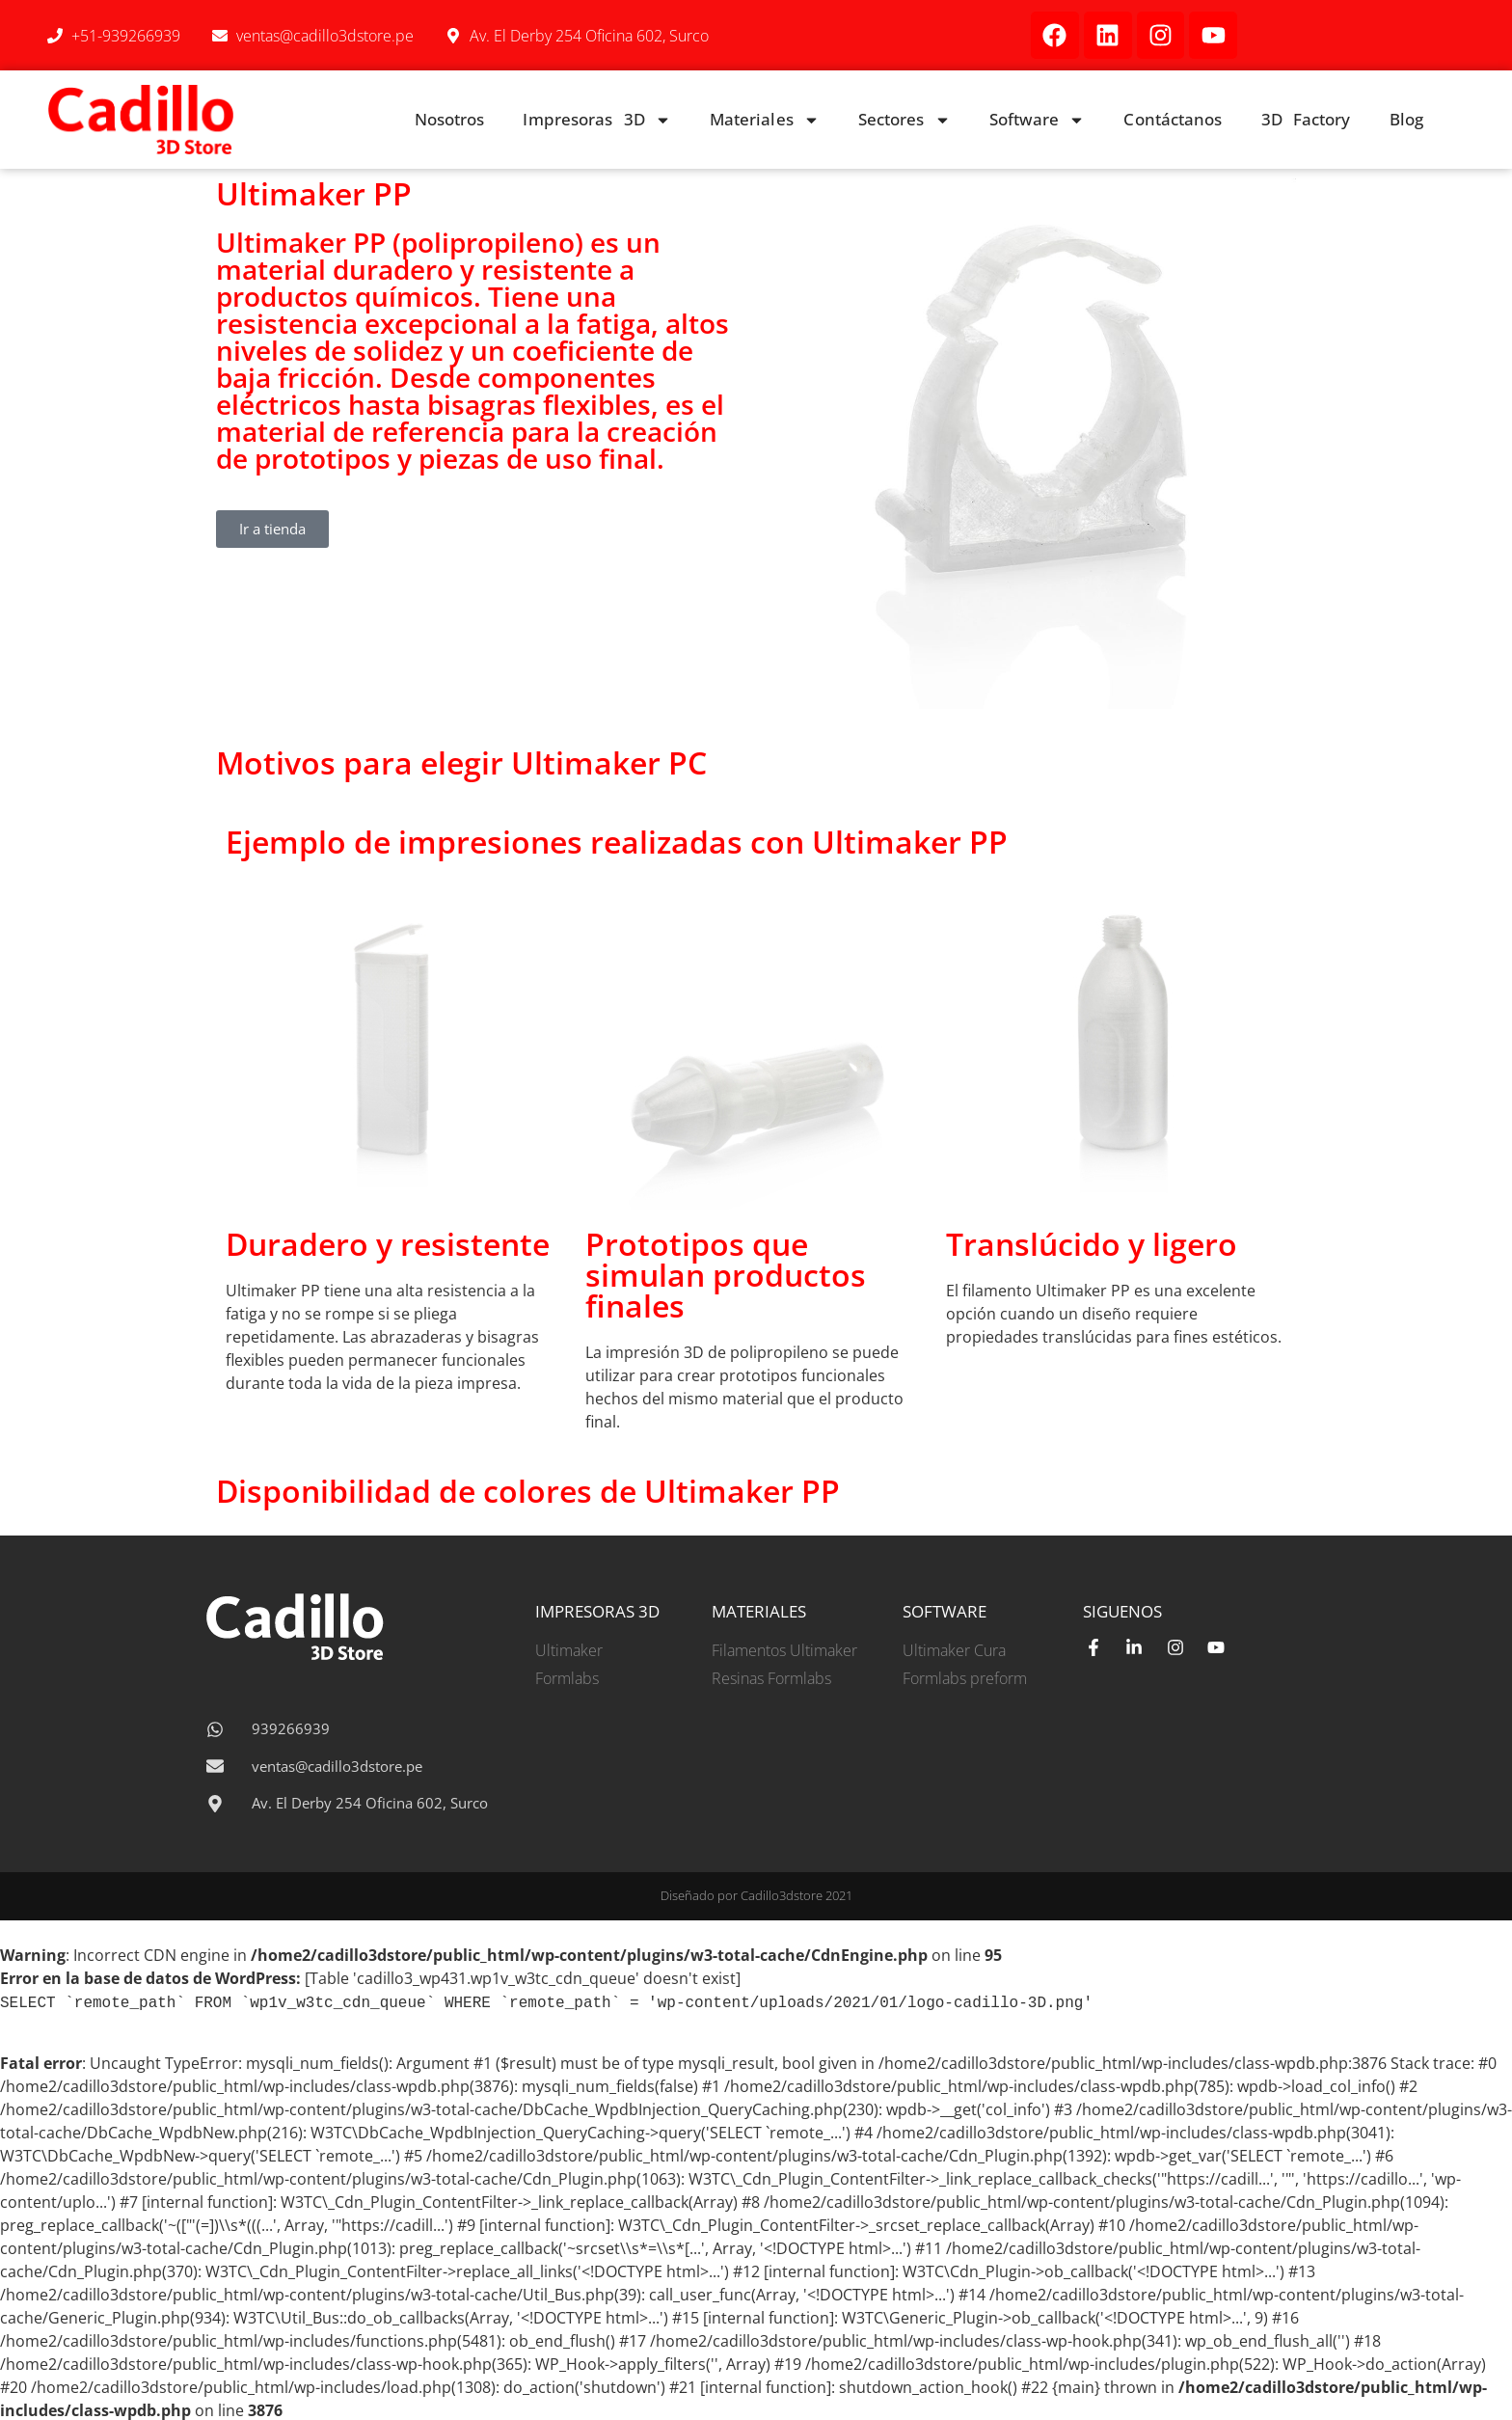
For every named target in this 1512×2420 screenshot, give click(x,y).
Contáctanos (1172, 119)
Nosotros (450, 119)
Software (1037, 120)
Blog (1406, 119)
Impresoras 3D (596, 120)
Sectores (904, 120)
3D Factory (1306, 119)
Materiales (765, 120)
